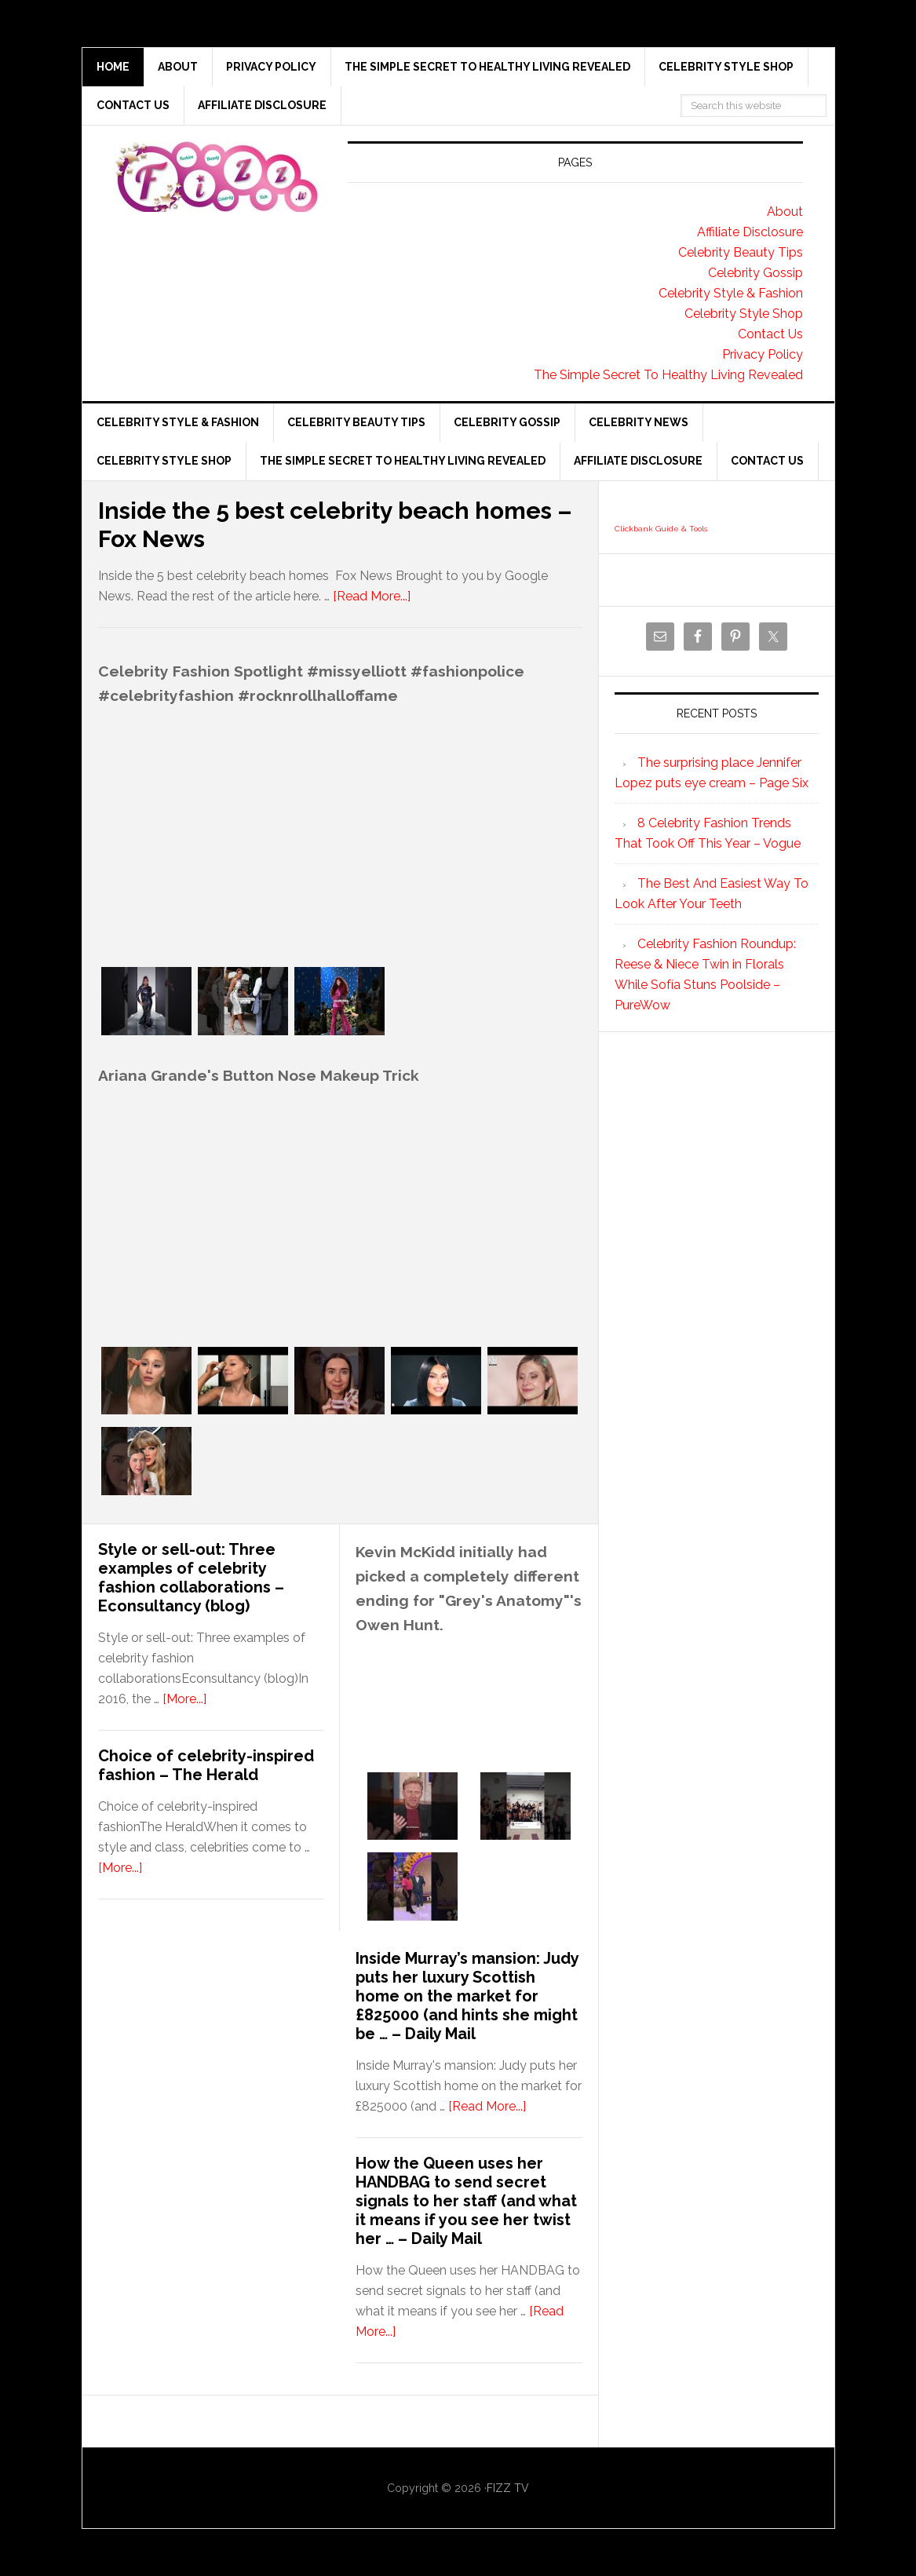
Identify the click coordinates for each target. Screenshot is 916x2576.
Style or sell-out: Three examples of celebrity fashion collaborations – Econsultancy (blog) (191, 1577)
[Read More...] (372, 596)
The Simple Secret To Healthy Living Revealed (668, 374)
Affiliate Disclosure (750, 231)
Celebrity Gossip (755, 272)
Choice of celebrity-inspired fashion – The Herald (206, 1765)
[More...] (184, 1698)
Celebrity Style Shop (743, 313)
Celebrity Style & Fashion (731, 293)
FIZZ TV (508, 2488)
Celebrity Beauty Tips (740, 252)
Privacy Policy (762, 354)
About (785, 211)
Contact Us (770, 334)
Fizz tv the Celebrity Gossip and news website (216, 176)
